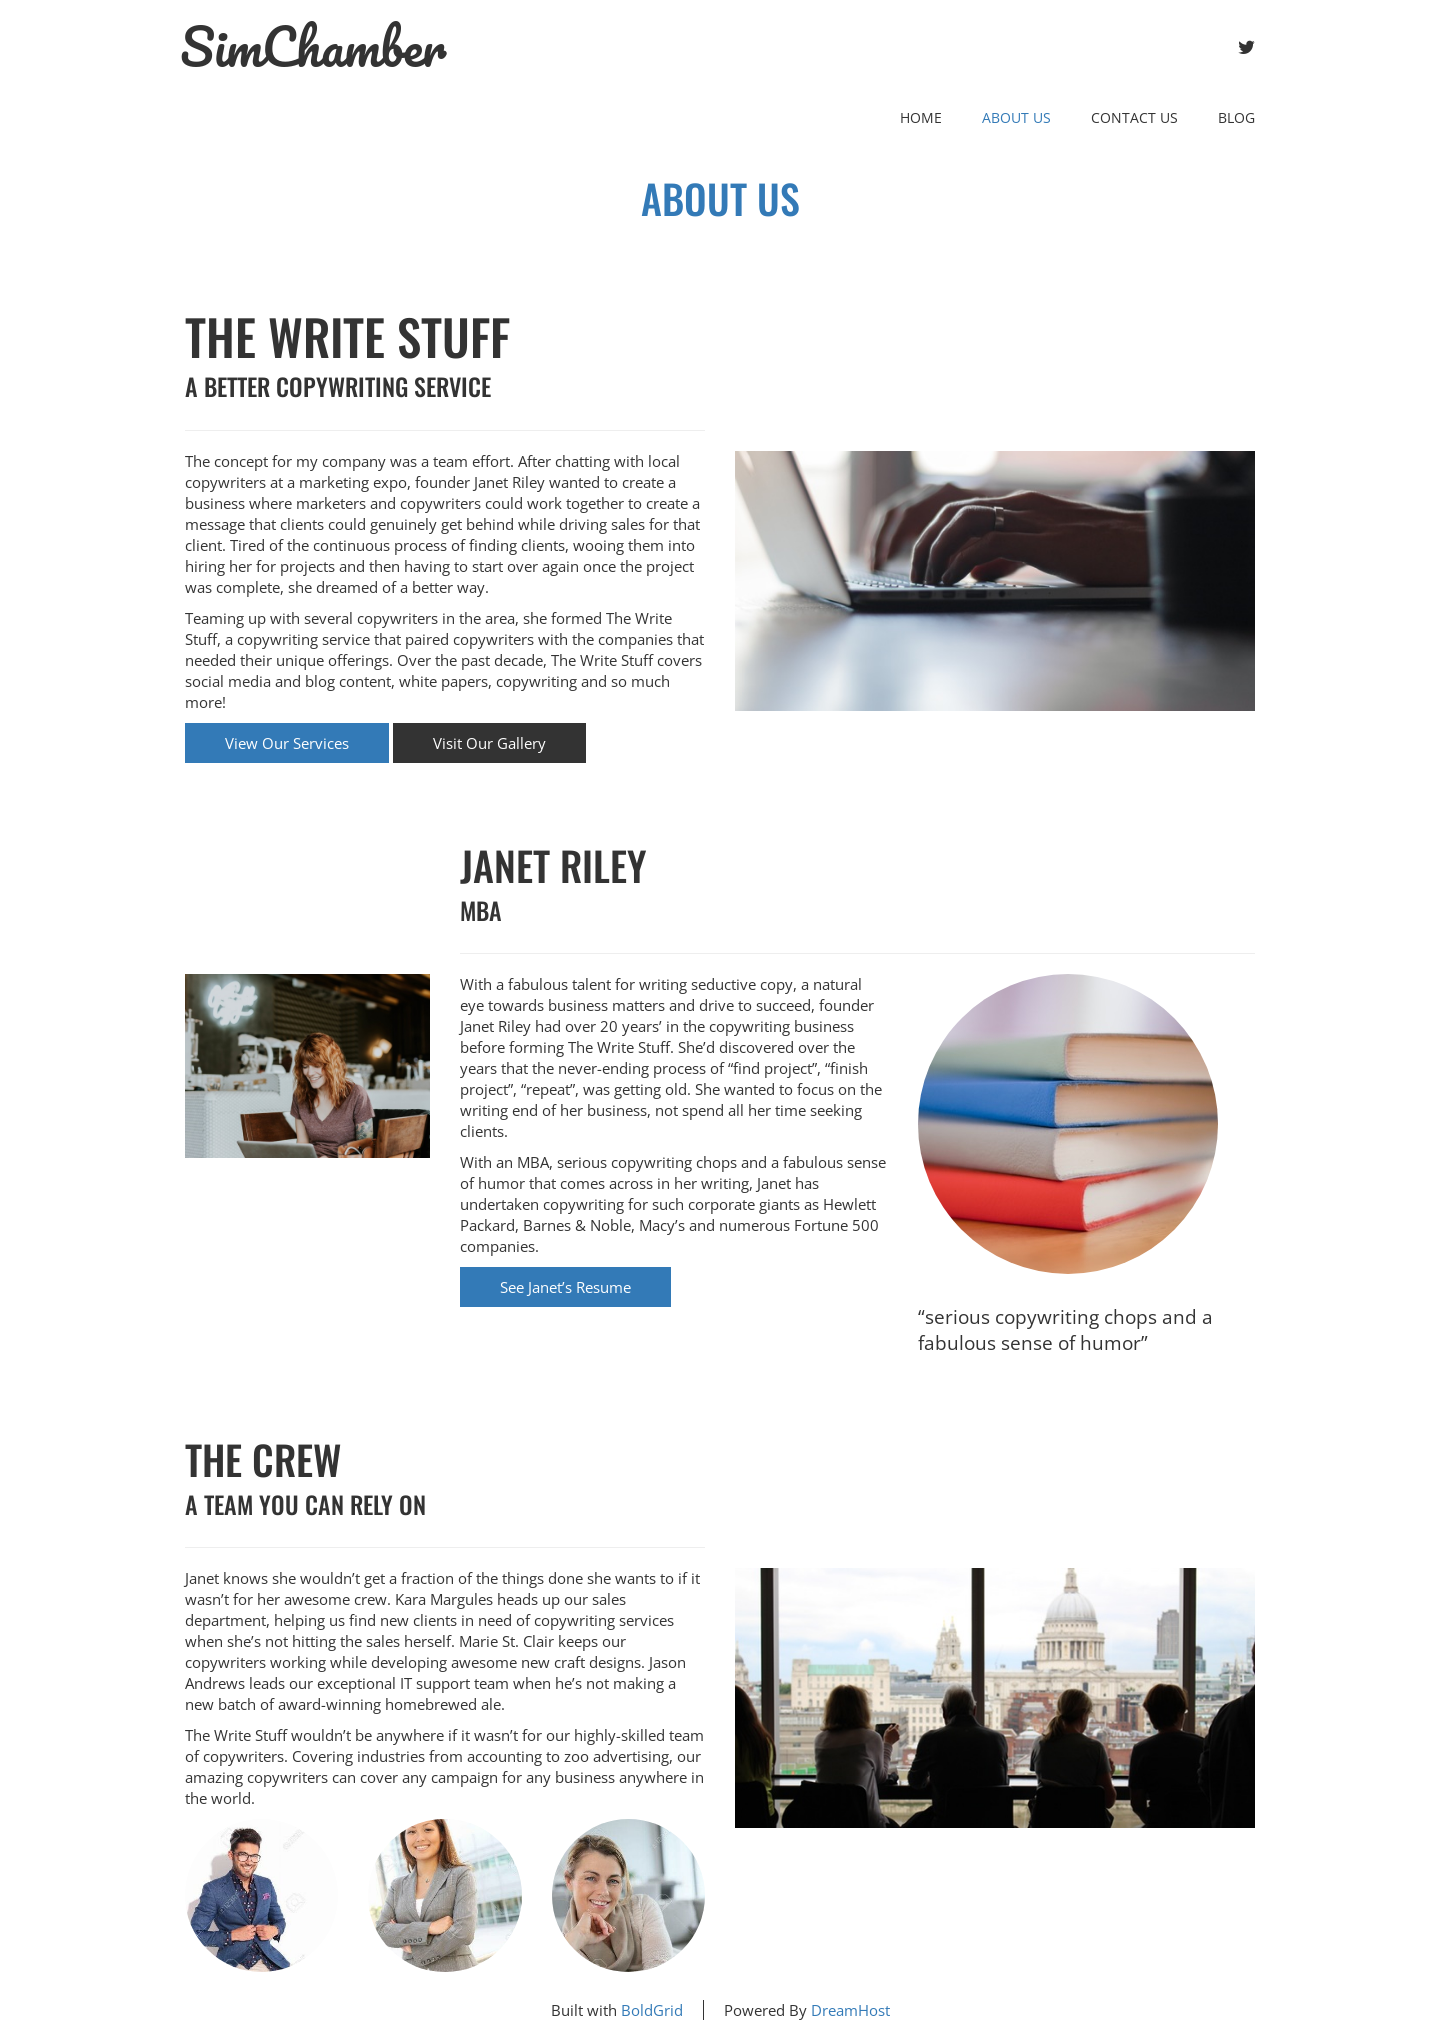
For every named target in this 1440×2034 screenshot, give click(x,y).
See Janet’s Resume (565, 1287)
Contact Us (1134, 117)
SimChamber (313, 47)
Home (921, 117)
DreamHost (850, 2010)
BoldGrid (652, 2010)
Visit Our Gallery (489, 743)
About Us (1016, 117)
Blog (1236, 117)
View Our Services (287, 743)
